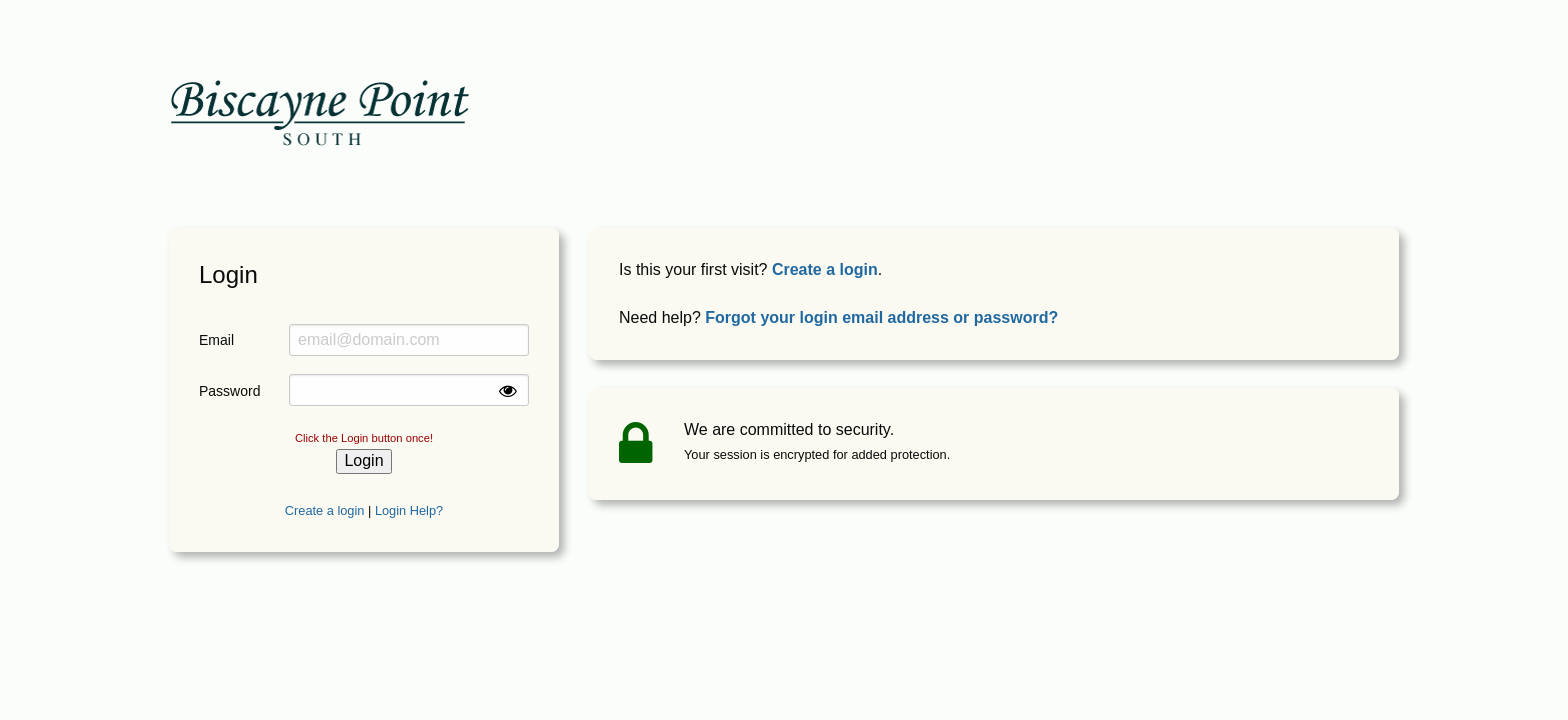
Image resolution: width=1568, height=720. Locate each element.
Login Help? (409, 510)
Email (216, 340)
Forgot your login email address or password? (881, 317)
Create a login (325, 510)
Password (229, 391)
